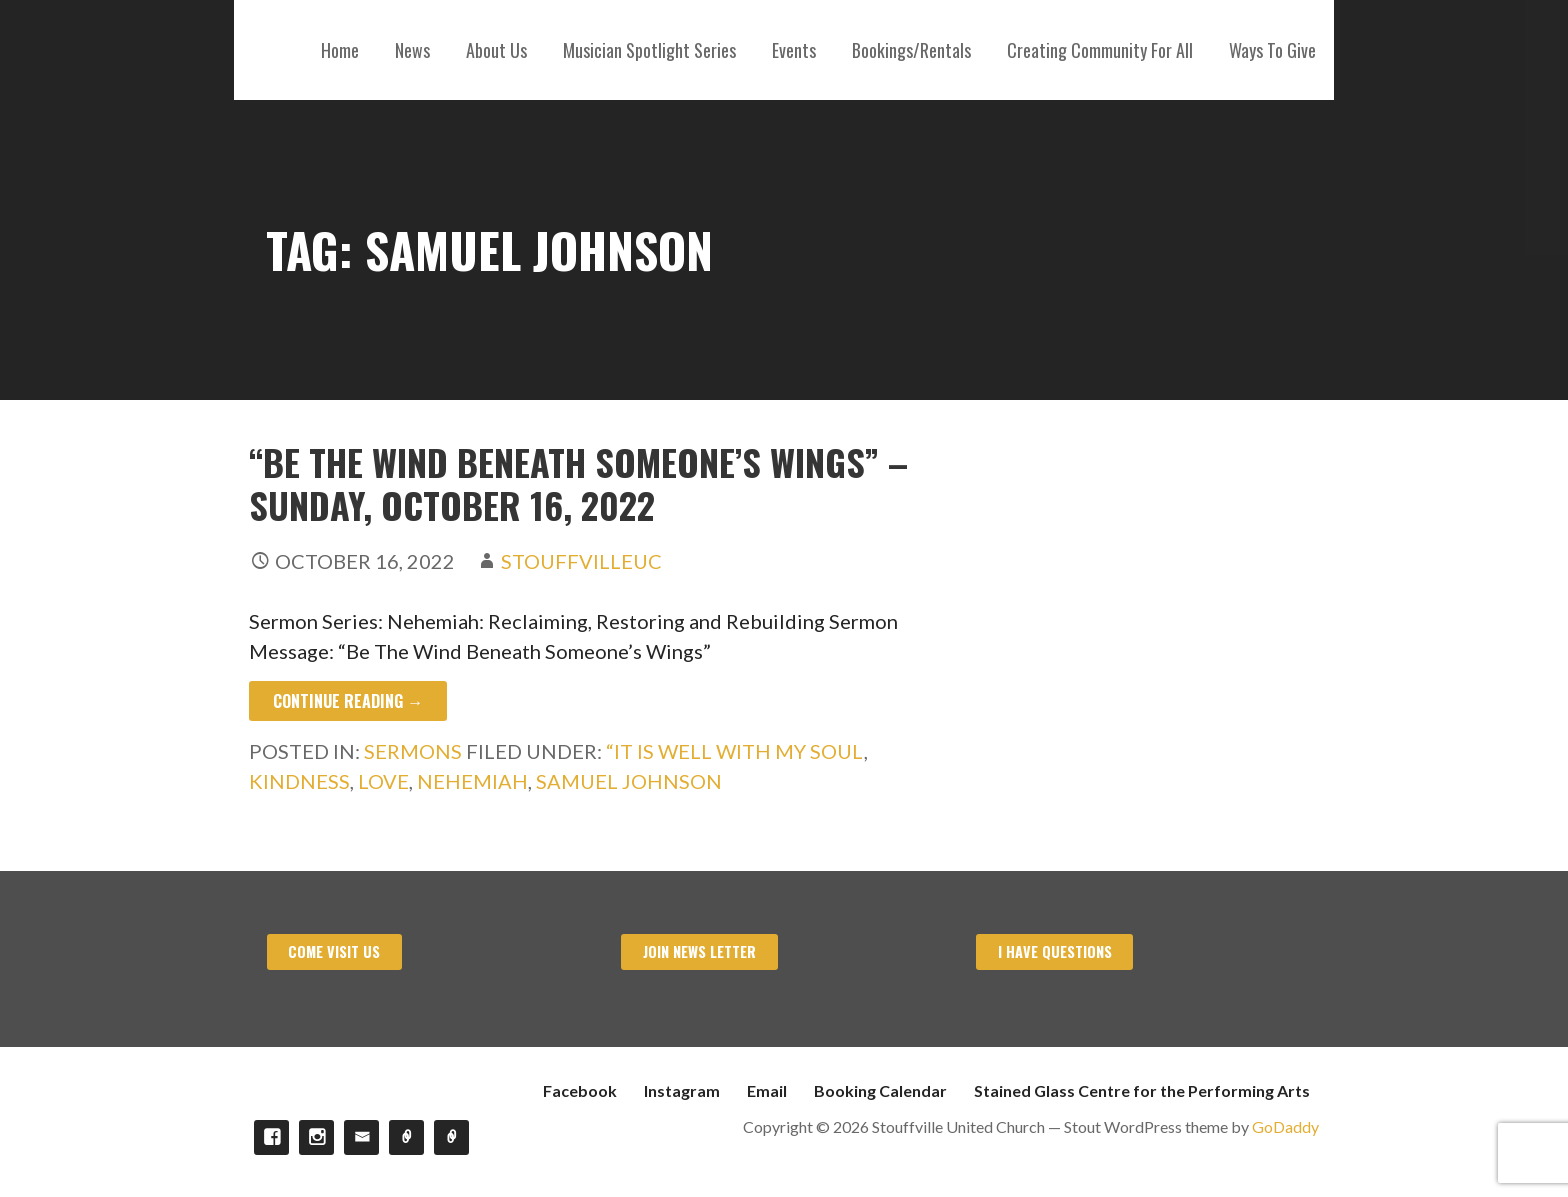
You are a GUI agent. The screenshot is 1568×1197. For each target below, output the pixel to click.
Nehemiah (472, 781)
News (412, 50)
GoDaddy (1285, 1126)
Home (340, 50)
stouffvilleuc (581, 561)
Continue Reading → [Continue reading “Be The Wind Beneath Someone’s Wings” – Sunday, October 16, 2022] (348, 701)
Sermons (413, 751)
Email (767, 1090)
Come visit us (334, 951)
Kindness (299, 781)
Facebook (580, 1090)
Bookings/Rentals (911, 50)
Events (794, 50)
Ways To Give (1272, 50)
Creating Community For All (1100, 50)
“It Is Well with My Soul (735, 751)
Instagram (682, 1090)
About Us (496, 50)
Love (383, 781)
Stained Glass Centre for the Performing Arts (1142, 1090)
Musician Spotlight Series (649, 50)
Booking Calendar (880, 1090)
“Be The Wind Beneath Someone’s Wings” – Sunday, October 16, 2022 (578, 483)
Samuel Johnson (629, 781)
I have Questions (1055, 951)
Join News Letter (699, 951)
